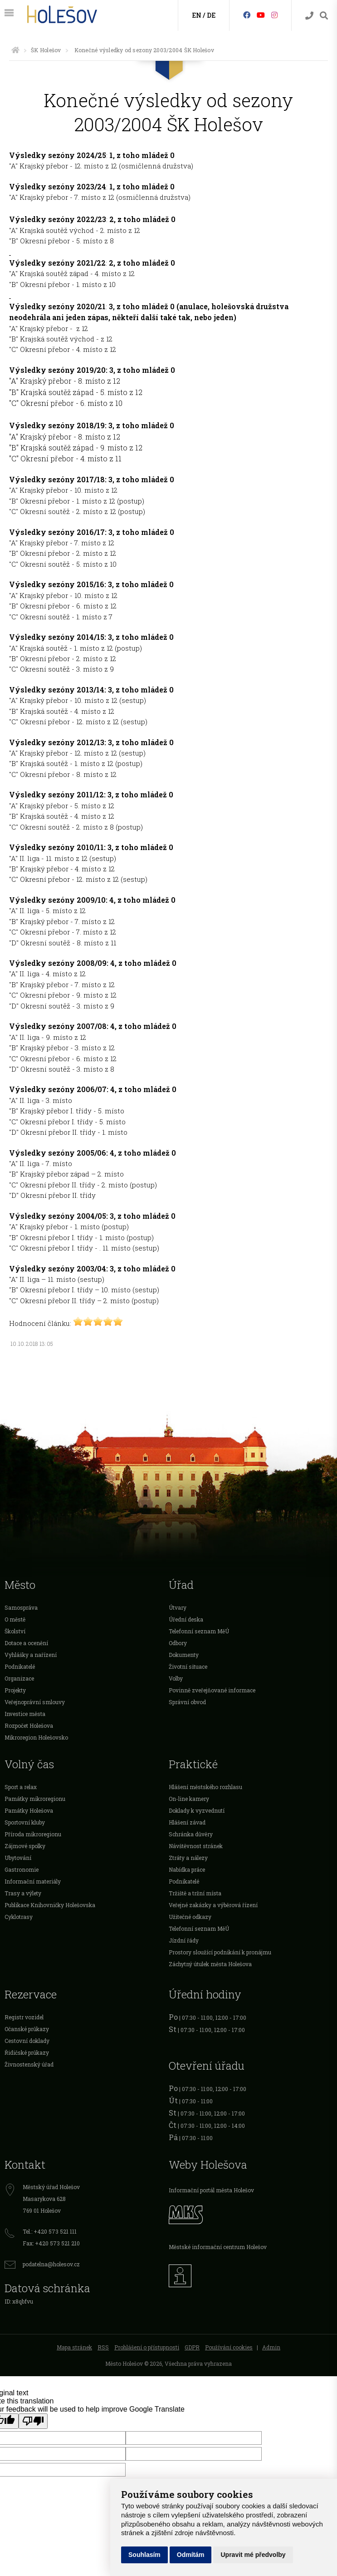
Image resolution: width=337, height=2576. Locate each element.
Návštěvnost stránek (196, 1845)
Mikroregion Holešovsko (36, 1737)
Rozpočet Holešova (29, 1725)
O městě (15, 1619)
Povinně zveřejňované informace (212, 1690)
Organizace (19, 1678)
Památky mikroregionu (35, 1798)
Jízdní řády (184, 1940)
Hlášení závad (187, 1822)
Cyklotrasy (19, 1916)
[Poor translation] (33, 2421)
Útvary (177, 1607)
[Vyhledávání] (324, 15)
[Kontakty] (309, 15)
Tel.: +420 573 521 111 (50, 2231)
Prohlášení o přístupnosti (146, 2347)
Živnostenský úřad (29, 2064)
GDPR (192, 2347)
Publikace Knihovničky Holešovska (50, 1905)
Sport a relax (21, 1786)
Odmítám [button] (191, 2554)
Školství (15, 1631)
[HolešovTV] (260, 15)
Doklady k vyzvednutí (197, 1810)
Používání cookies (229, 2347)
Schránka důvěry (191, 1834)
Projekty (15, 1690)
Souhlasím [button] (144, 2554)
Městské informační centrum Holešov (218, 2246)
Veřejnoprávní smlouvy (35, 1702)
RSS (103, 2347)
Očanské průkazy (27, 2028)
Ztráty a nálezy (188, 1857)
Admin (271, 2347)
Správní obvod (187, 1702)
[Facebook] (247, 15)
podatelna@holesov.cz (51, 2264)
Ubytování (18, 1857)
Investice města (25, 1713)
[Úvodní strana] (15, 50)
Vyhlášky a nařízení (31, 1654)
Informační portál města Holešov (211, 2190)
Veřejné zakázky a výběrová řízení (213, 1905)
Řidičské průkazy (27, 2052)
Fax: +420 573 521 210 (51, 2243)
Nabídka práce (187, 1869)
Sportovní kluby (25, 1822)
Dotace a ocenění (26, 1642)
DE (211, 15)
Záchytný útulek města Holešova (210, 1964)
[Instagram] (274, 15)
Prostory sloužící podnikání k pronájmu (220, 1952)
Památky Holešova (29, 1810)
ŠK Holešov (46, 50)
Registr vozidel (24, 2017)
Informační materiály (33, 1881)
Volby (176, 1678)
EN (196, 15)
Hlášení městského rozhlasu (205, 1786)
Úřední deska (186, 1619)
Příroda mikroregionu (33, 1834)
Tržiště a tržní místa (195, 1893)
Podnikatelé (20, 1666)
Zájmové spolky (25, 1845)
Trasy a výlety (23, 1893)
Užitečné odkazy (190, 1916)
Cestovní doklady (27, 2040)
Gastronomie (22, 1869)
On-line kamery (189, 1798)
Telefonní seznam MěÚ (199, 1631)
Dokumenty (184, 1654)
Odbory (178, 1642)
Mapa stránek (74, 2347)
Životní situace (188, 1666)
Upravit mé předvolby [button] (252, 2554)
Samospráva (21, 1607)
